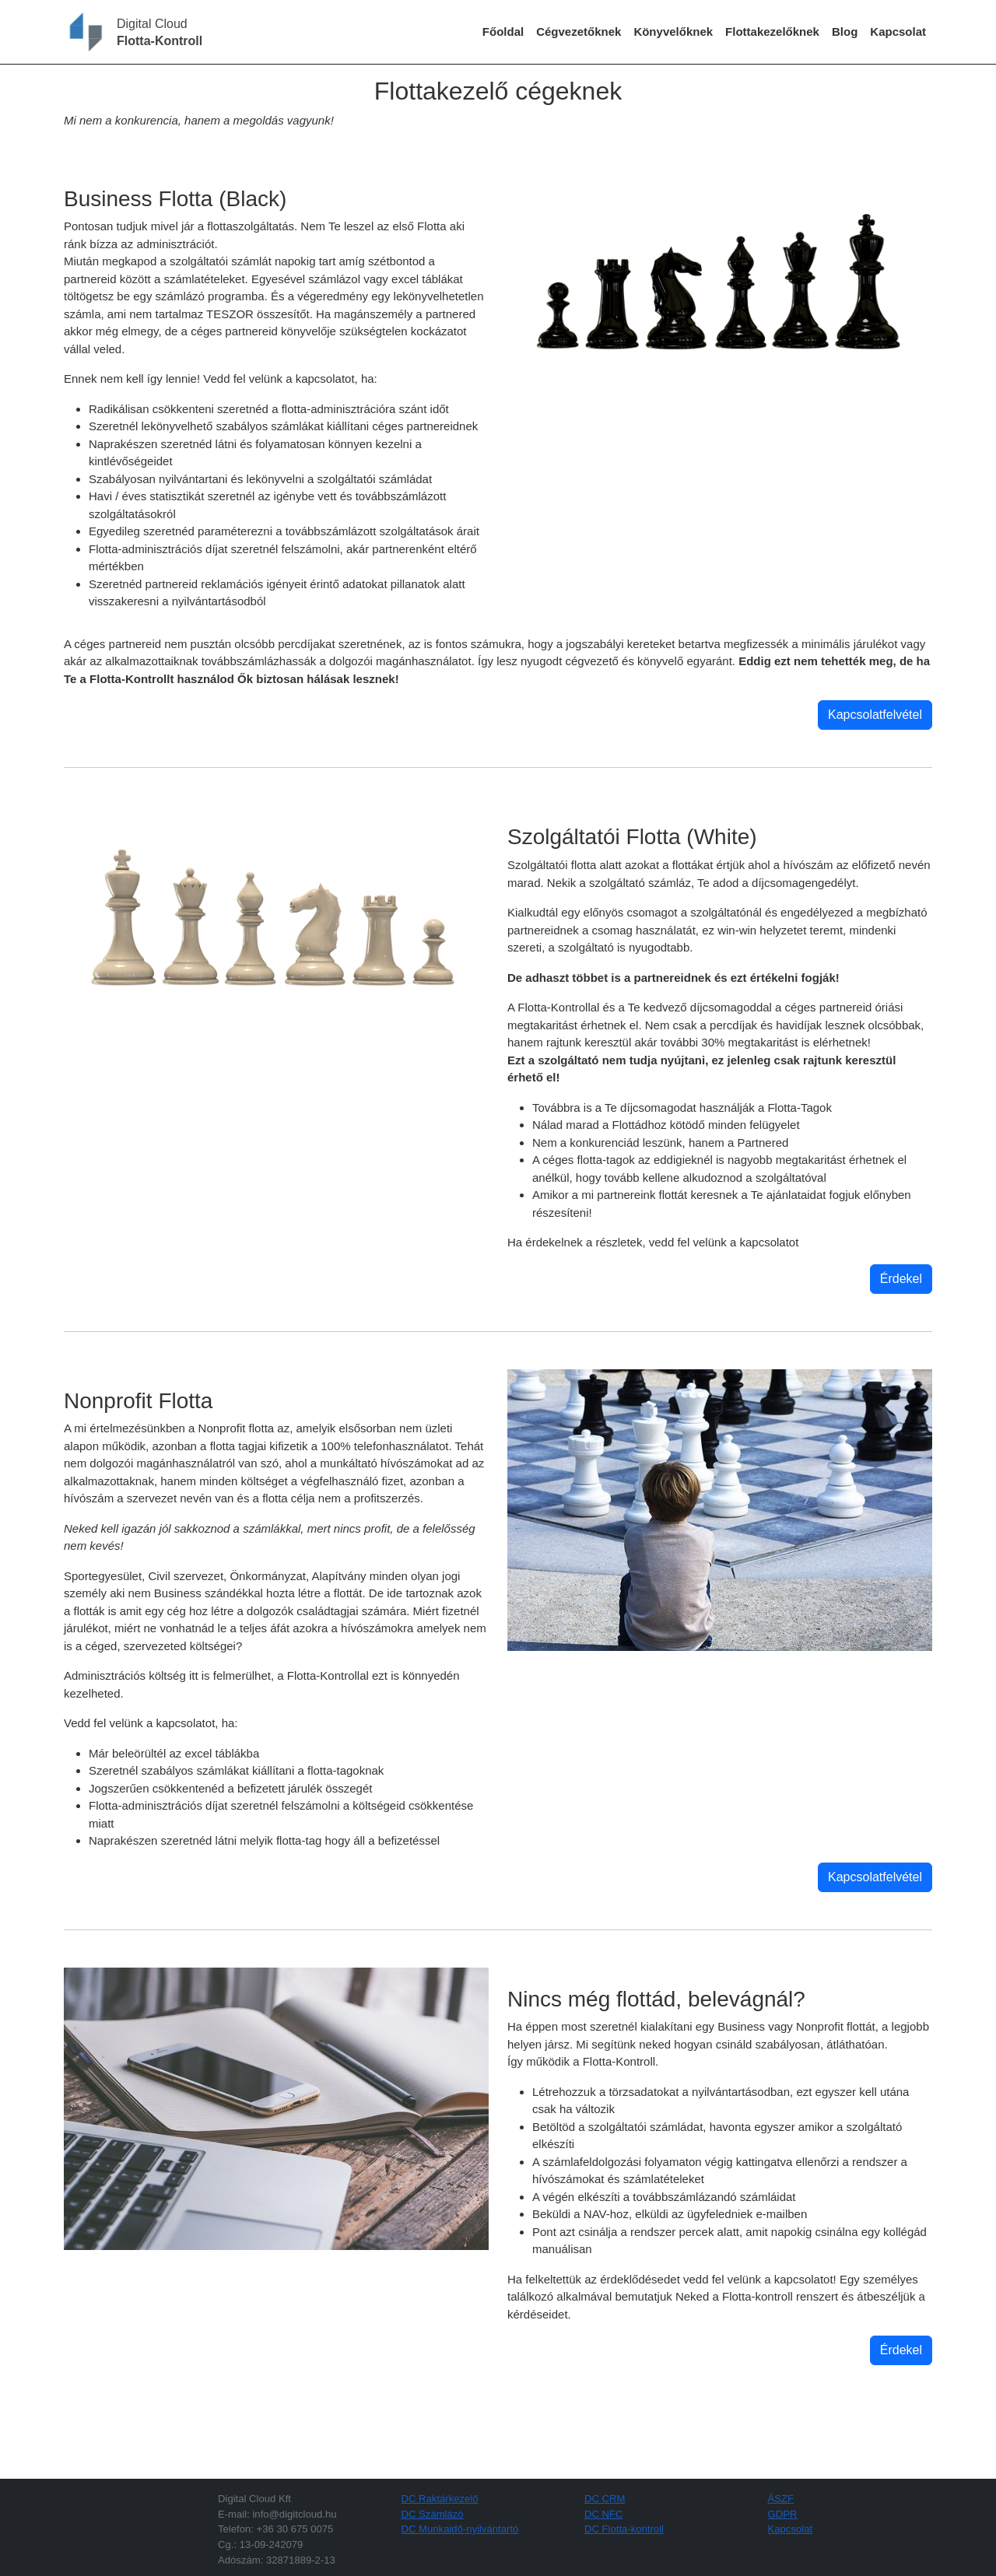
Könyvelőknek (673, 31)
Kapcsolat (898, 31)
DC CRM (604, 2498)
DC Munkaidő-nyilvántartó (460, 2529)
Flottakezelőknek (772, 31)
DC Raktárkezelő (440, 2498)
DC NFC (603, 2514)
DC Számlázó (433, 2514)
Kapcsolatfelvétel (875, 714)
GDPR (783, 2514)
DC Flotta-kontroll (624, 2529)
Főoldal (503, 31)
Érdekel (901, 1278)
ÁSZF (781, 2498)
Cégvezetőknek (578, 31)
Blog (844, 31)
